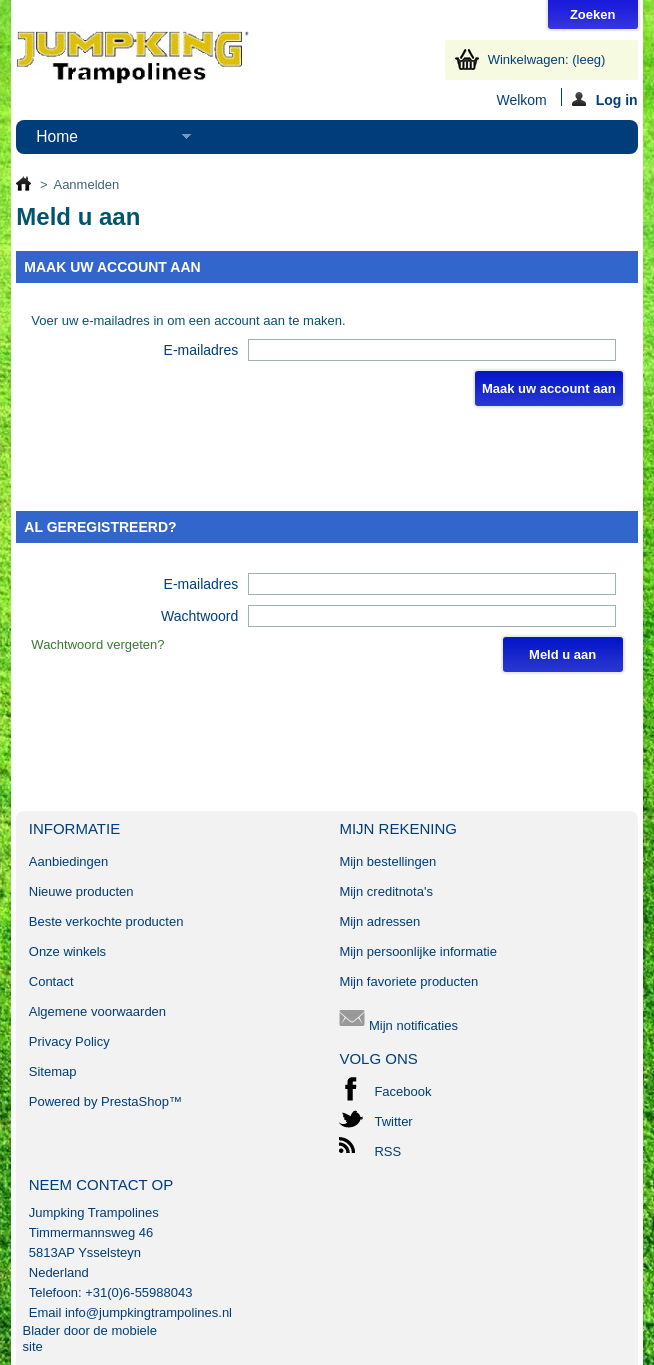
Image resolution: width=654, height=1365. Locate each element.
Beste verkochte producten (106, 921)
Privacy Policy (69, 1041)
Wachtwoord (199, 616)
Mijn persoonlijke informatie (418, 951)
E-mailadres (201, 350)
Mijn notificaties (398, 1025)
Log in (605, 99)
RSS (387, 1151)
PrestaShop (135, 1101)
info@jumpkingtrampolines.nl (148, 1312)
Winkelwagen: (547, 59)
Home (103, 141)
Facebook (402, 1091)
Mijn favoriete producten (408, 981)
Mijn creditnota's (386, 891)
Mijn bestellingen (387, 861)
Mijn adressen (379, 921)
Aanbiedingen (69, 861)
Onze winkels (67, 951)
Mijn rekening (398, 828)
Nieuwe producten (81, 891)
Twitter (393, 1121)
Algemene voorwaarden (97, 1011)
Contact (51, 981)
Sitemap (53, 1071)
